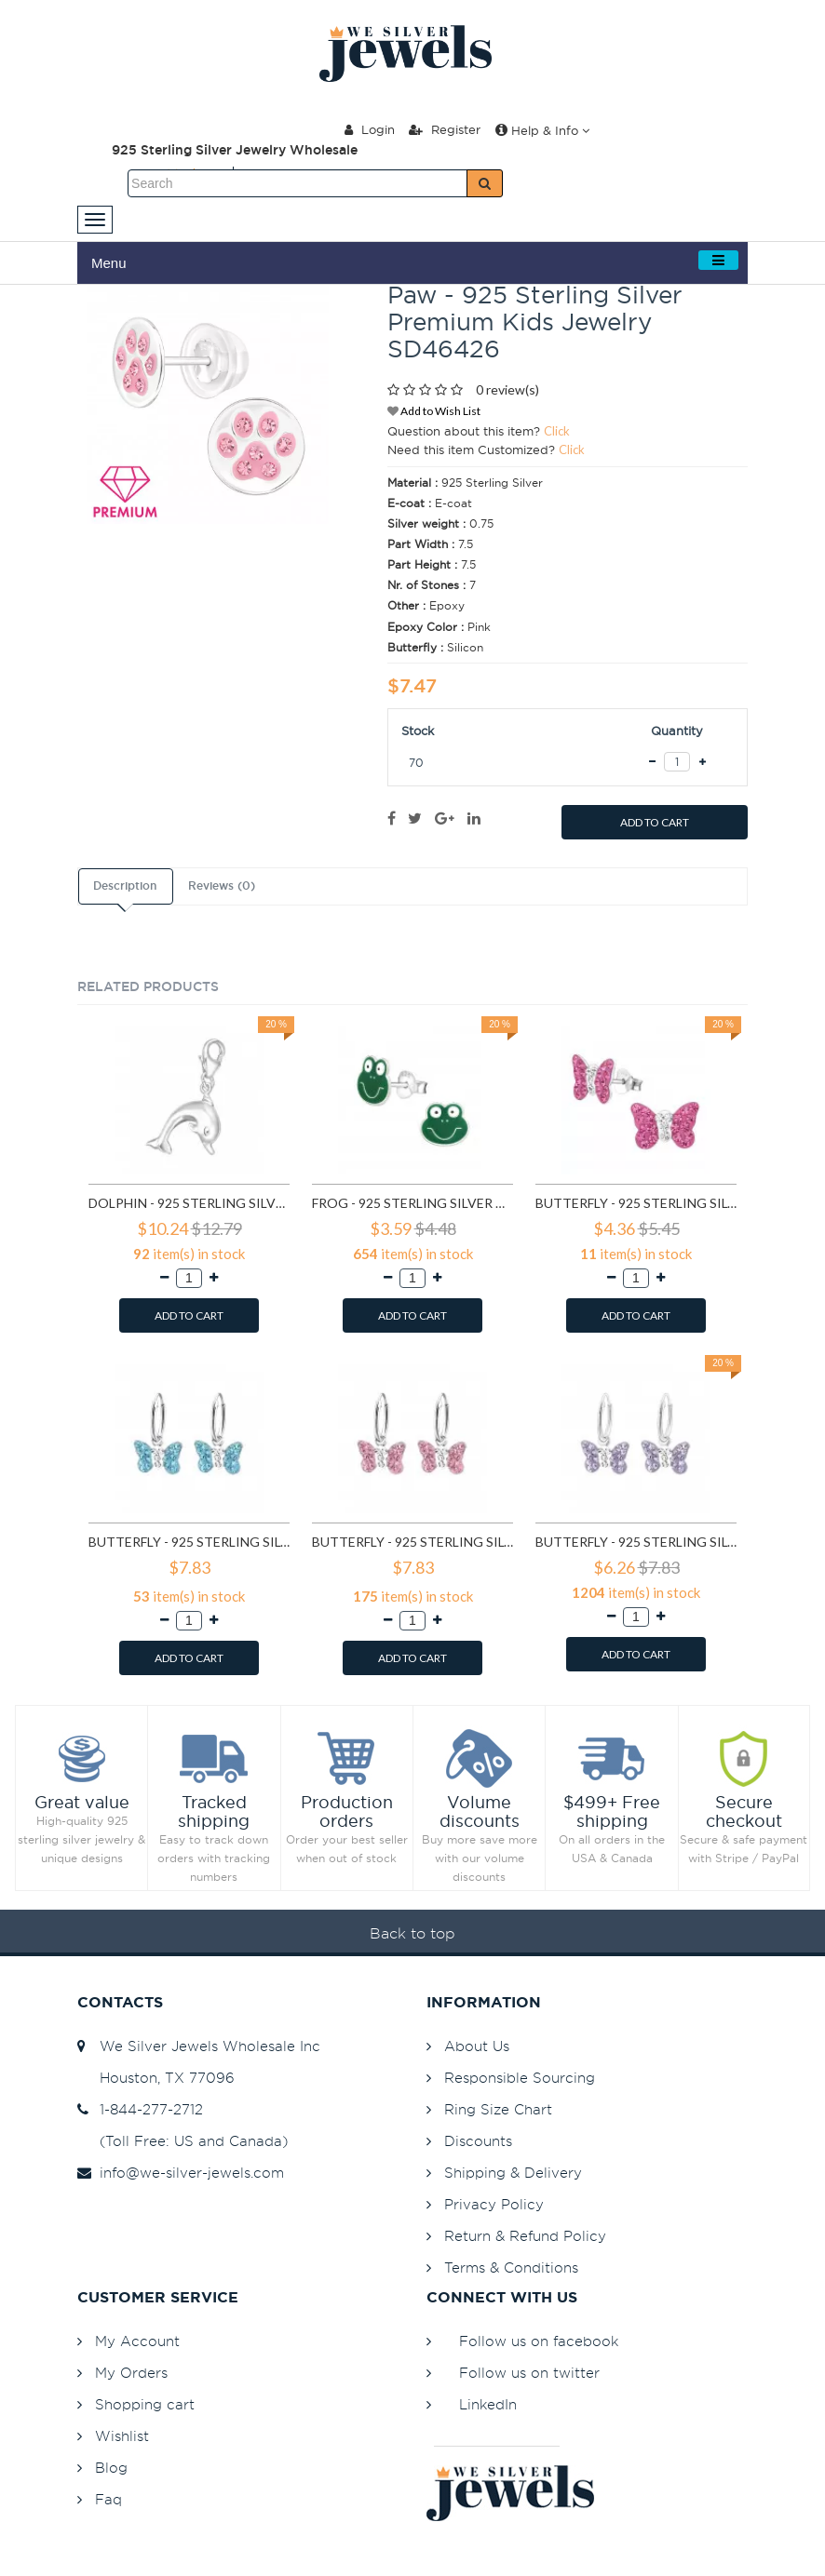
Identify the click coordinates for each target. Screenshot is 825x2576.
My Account (137, 2341)
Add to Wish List (433, 411)
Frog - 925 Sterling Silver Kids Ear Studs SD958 (412, 1203)
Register (444, 129)
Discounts (478, 2141)
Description (124, 886)
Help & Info (542, 130)
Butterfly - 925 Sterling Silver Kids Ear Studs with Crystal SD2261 (636, 1203)
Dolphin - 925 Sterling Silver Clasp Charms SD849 (189, 1203)
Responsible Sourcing (519, 2077)
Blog (111, 2467)
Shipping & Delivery (513, 2172)
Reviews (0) (221, 886)
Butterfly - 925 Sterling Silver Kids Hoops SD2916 (636, 1542)
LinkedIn (488, 2404)
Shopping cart (145, 2404)
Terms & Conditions (511, 2267)
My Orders (131, 2372)
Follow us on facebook (538, 2341)
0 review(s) (507, 389)
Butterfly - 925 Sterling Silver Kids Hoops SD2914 (412, 1542)
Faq (108, 2499)
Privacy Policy (494, 2204)
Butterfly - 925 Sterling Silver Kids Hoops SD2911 (189, 1542)
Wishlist (122, 2436)
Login (370, 129)
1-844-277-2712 (140, 2109)
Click (557, 430)
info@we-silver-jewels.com (180, 2172)
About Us (476, 2046)
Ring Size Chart (498, 2109)
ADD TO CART (654, 822)
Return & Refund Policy (525, 2236)
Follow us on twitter (529, 2372)
